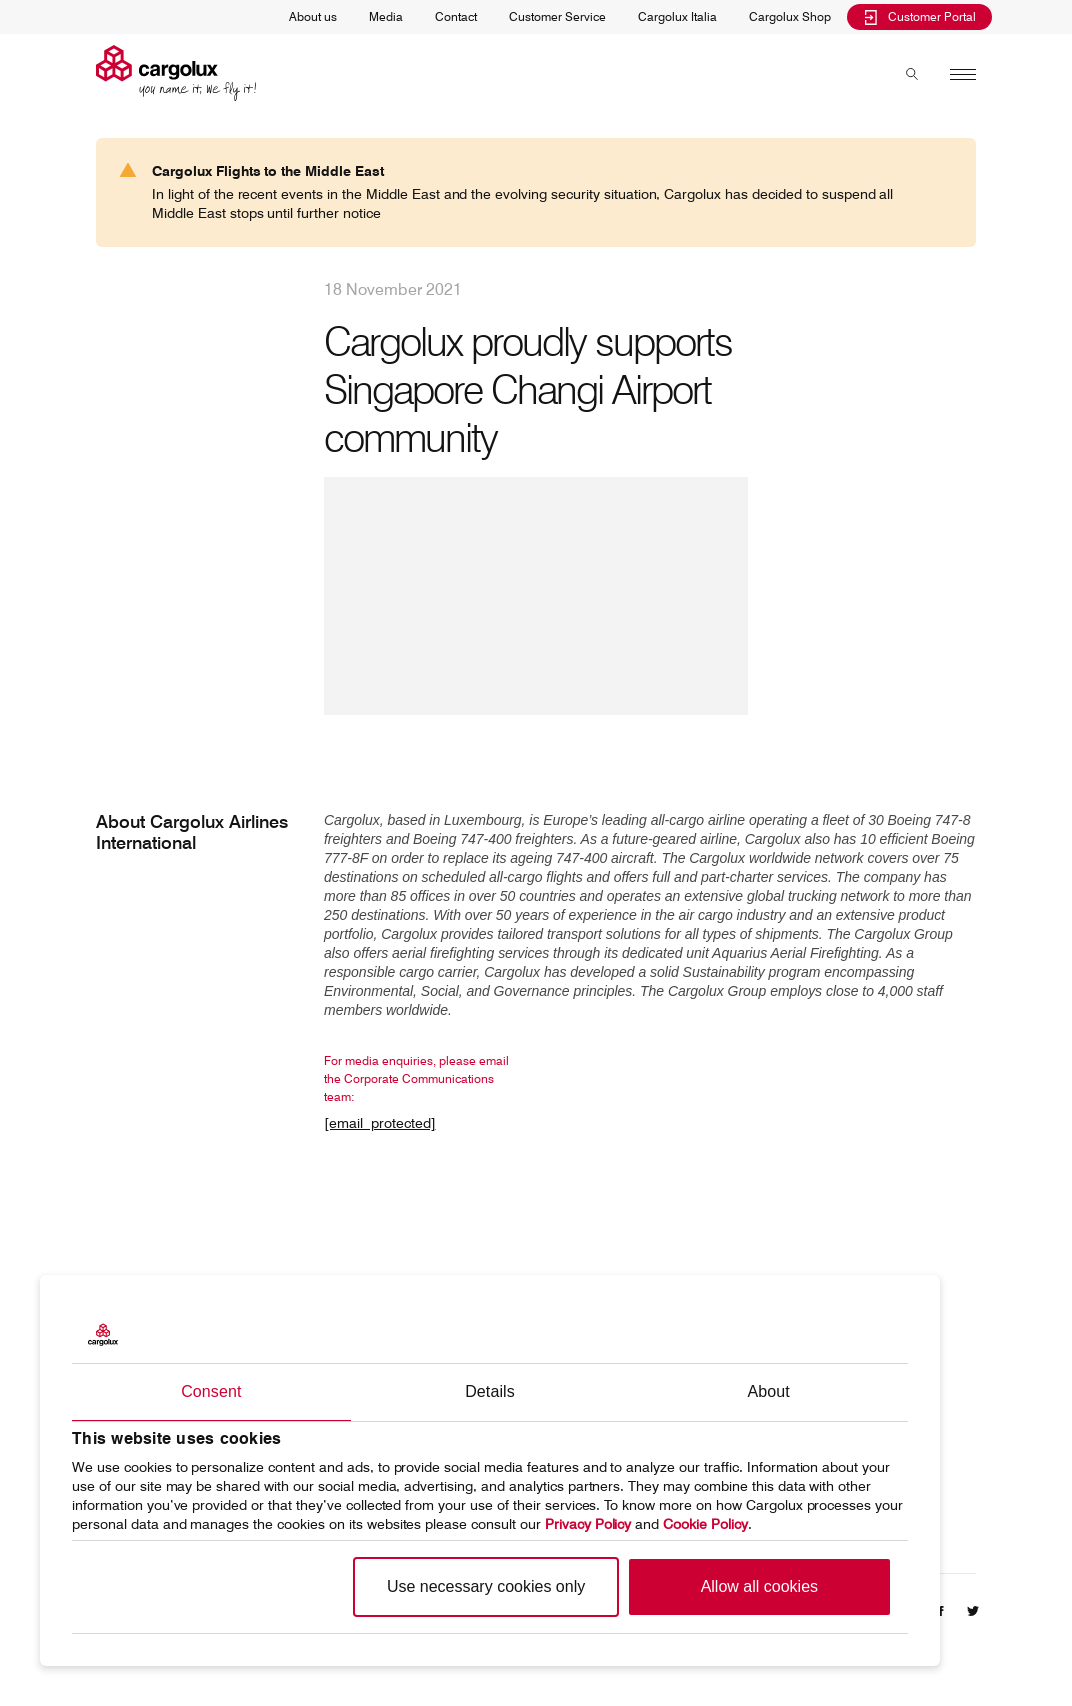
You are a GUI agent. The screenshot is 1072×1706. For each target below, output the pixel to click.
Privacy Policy (588, 1524)
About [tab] (769, 1391)
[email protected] (380, 1123)
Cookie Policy (705, 1524)
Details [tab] (490, 1391)
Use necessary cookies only (486, 1586)
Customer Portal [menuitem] (919, 16)
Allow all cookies (759, 1586)
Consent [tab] (211, 1391)
